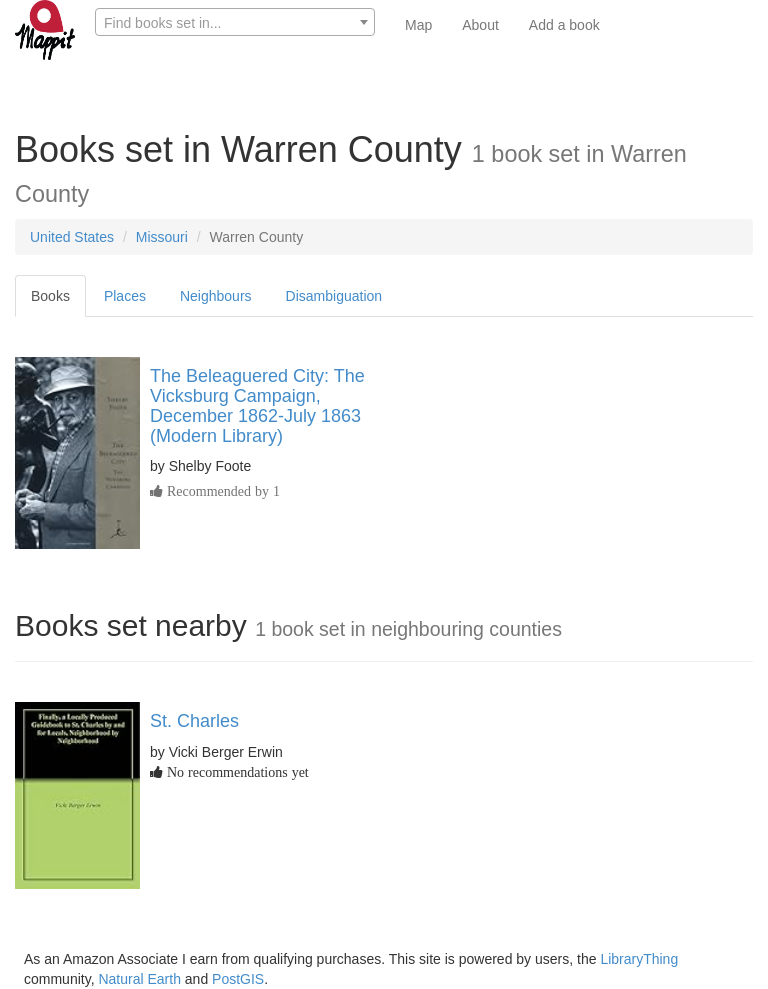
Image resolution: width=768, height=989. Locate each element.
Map (418, 25)
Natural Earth (139, 979)
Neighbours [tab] (216, 296)
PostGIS (238, 979)
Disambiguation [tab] (334, 296)
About (480, 25)
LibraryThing (639, 959)
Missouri (162, 237)
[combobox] (235, 22)
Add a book (564, 25)
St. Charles (194, 721)
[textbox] (235, 23)
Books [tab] (50, 296)
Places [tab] (125, 296)
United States (72, 237)
